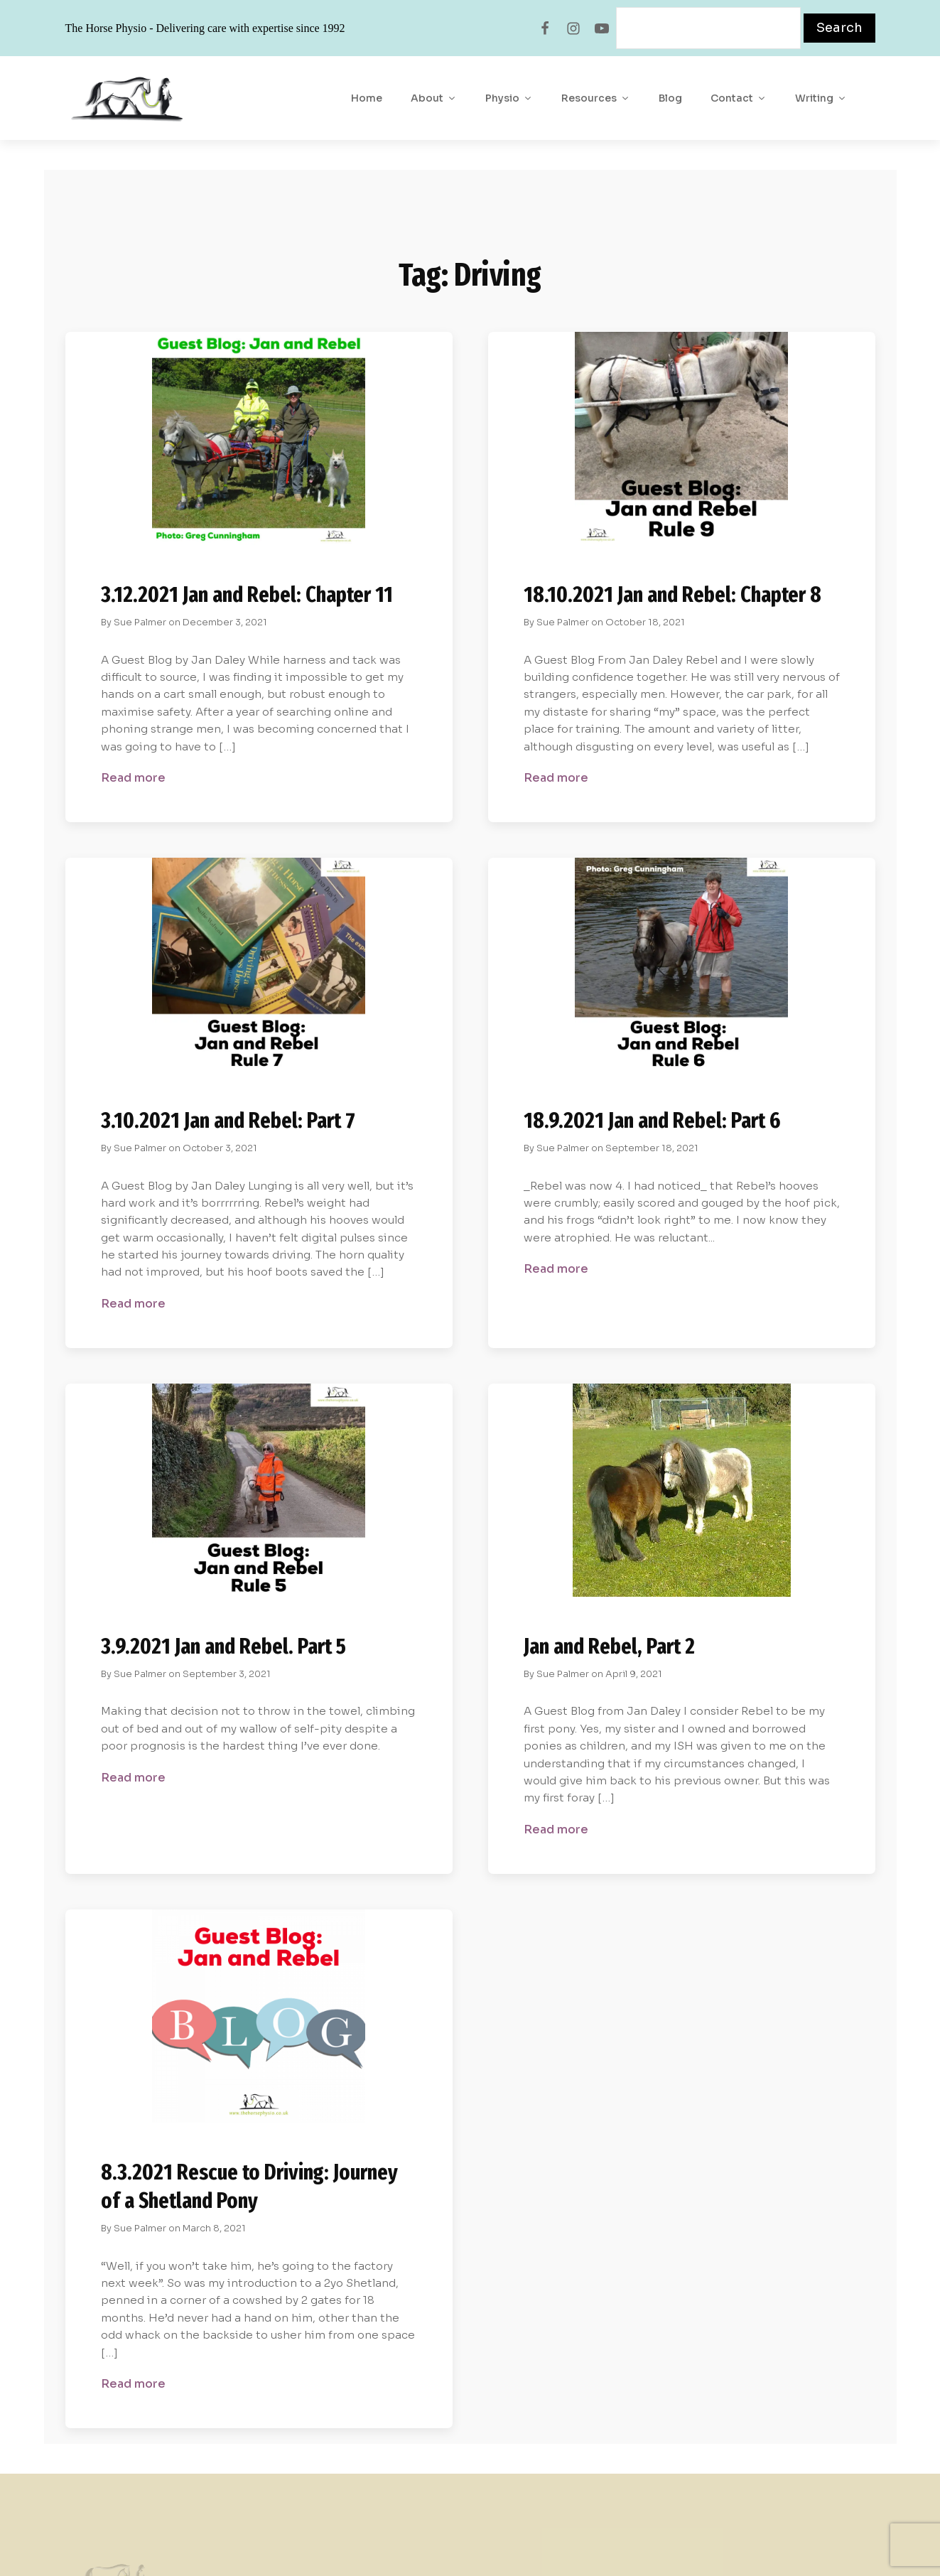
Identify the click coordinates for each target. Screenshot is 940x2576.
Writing (821, 98)
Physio (509, 98)
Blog (670, 98)
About (434, 98)
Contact (739, 98)
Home (366, 98)
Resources (595, 98)
